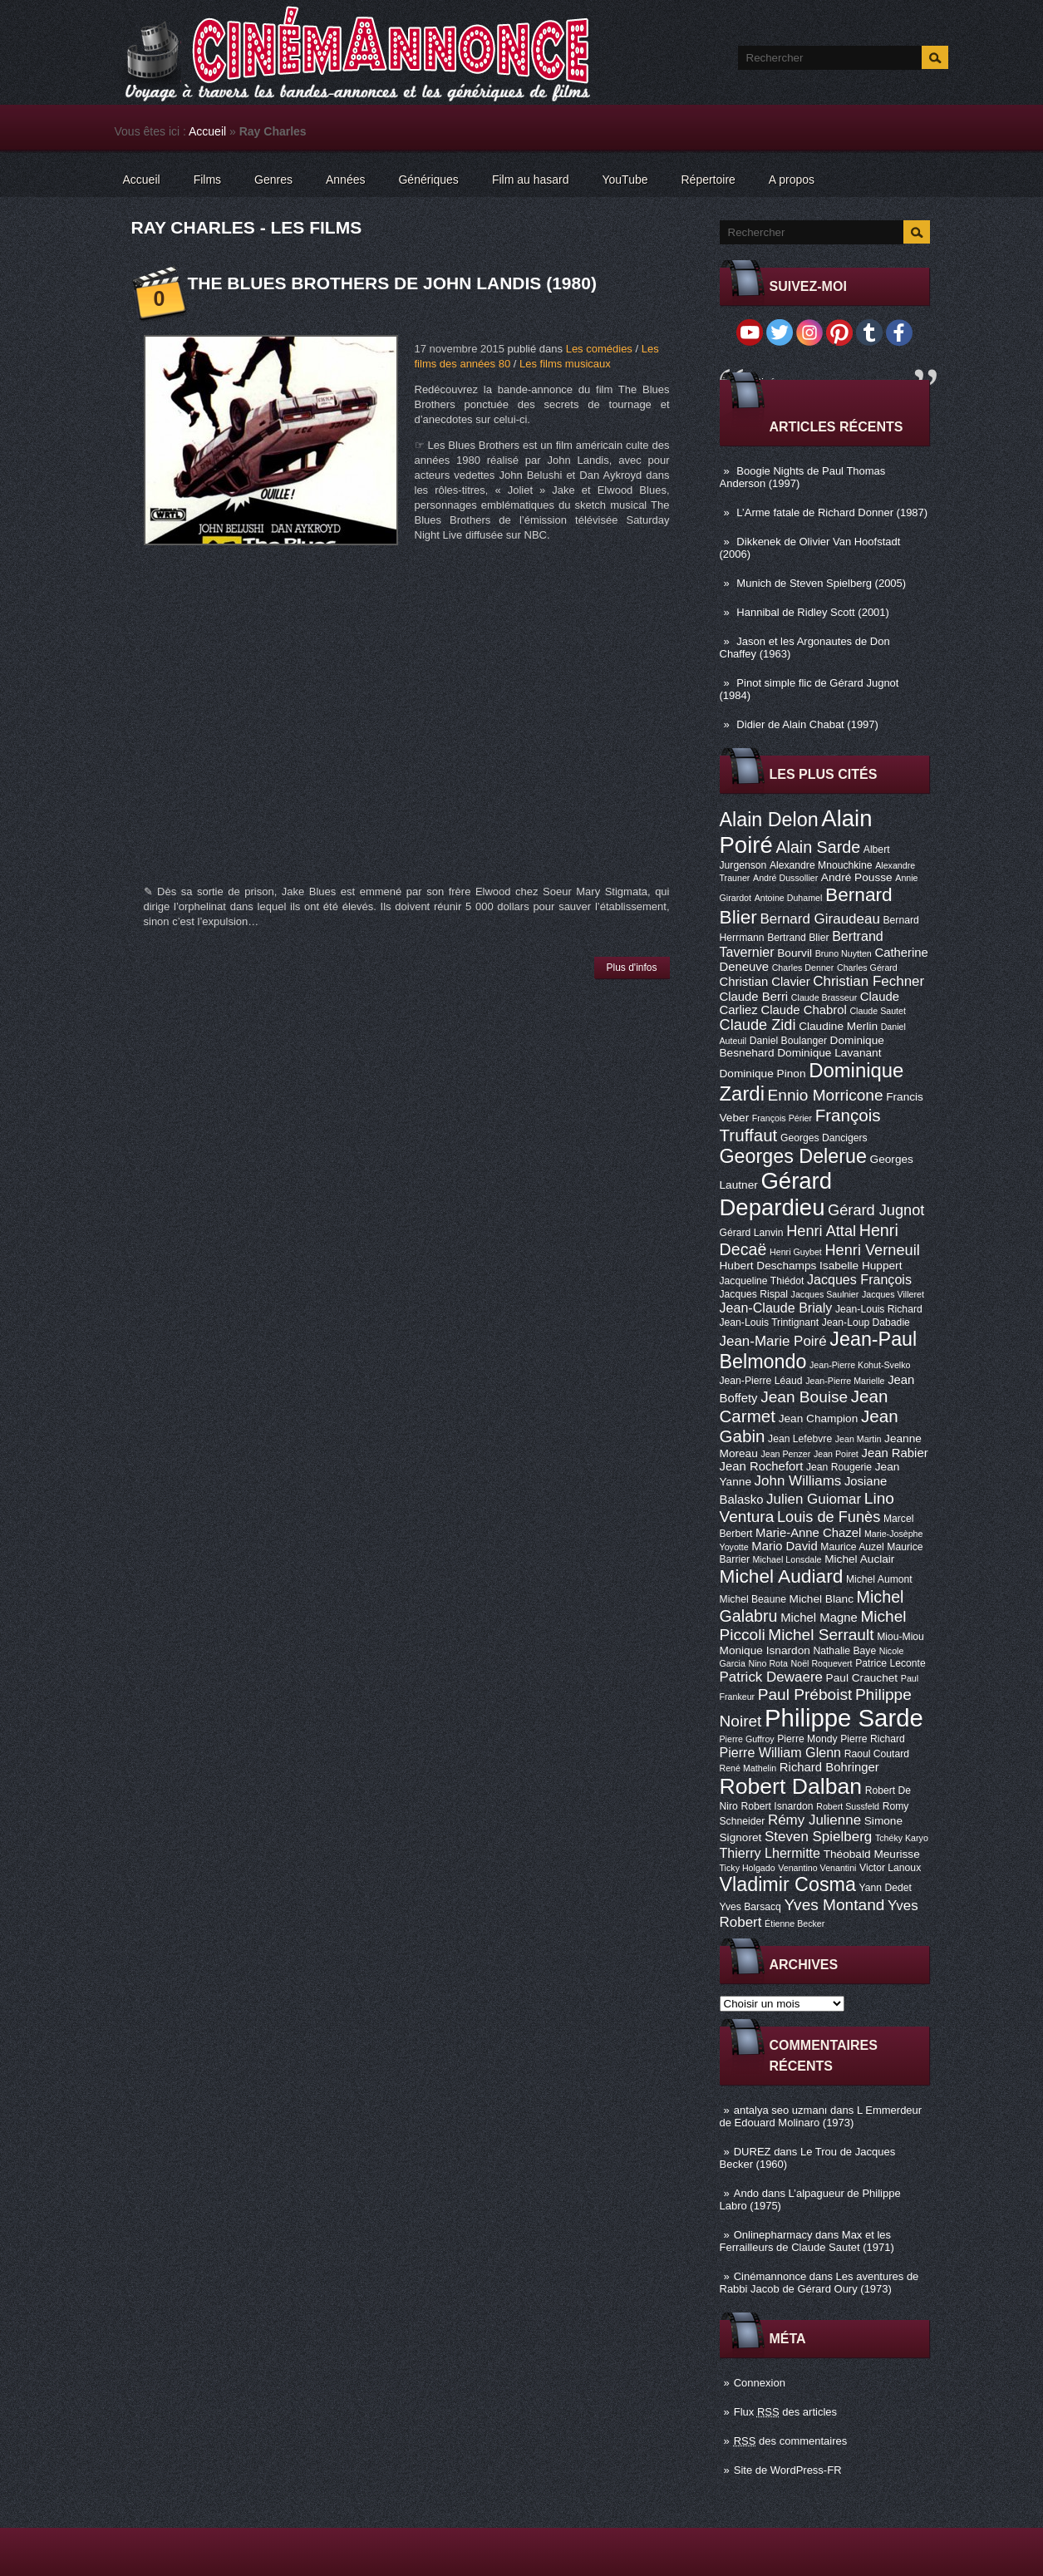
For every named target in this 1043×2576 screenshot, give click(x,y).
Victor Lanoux (890, 1868)
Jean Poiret (836, 1454)
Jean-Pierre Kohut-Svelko (859, 1365)
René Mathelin (748, 1768)
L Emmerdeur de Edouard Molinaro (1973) (821, 2116)
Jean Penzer (785, 1454)
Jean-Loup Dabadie (866, 1322)
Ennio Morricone (825, 1095)
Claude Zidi (758, 1025)
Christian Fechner (868, 981)
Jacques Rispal (754, 1294)
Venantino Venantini (817, 1868)
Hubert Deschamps (768, 1265)
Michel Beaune (753, 1599)
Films (207, 179)
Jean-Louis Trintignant (769, 1322)
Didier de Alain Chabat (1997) (807, 724)
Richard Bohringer (829, 1767)
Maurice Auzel (851, 1547)
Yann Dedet (885, 1888)
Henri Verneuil (871, 1250)
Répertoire (708, 179)
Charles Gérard (867, 968)
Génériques (428, 179)
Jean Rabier (894, 1453)
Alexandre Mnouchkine (821, 865)
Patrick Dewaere (771, 1677)
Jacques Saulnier (825, 1294)
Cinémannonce (770, 2276)
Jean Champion (819, 1418)
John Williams (798, 1481)
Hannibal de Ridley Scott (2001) (812, 612)
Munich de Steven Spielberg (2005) (821, 583)
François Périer (782, 1118)
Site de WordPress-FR (788, 2470)
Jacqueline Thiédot (762, 1281)
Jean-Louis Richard (878, 1309)
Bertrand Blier (798, 937)
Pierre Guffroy (747, 1739)
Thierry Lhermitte (770, 1852)
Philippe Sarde (844, 1717)
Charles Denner (803, 968)
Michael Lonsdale (787, 1559)
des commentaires (791, 2441)
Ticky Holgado (747, 1868)
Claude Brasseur (824, 997)
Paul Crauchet (862, 1678)
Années (345, 179)
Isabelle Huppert (860, 1265)
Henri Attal (821, 1231)
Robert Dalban (791, 1786)
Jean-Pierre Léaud (761, 1381)
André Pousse (857, 877)
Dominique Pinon (763, 1073)
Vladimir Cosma (788, 1884)
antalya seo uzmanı (781, 2110)
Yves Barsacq (750, 1907)
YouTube (624, 179)
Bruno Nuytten (843, 953)
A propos (791, 179)
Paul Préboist (805, 1694)
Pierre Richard (872, 1739)
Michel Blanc (822, 1599)
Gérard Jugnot (876, 1210)
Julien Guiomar (813, 1499)
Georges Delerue (793, 1156)
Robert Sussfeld (847, 1806)
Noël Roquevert (822, 1663)
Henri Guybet (796, 1252)
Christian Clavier (765, 981)
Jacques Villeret (893, 1294)
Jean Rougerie (839, 1467)
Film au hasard (530, 179)
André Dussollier (785, 878)
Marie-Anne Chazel (808, 1532)
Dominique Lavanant (829, 1053)
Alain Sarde (817, 847)
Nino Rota (768, 1663)
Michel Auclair (859, 1559)
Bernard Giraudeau (820, 919)
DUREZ (752, 2151)
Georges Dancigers (824, 1138)
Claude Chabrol (803, 1010)
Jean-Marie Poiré (773, 1341)
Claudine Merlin (838, 1026)
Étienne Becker (794, 1923)
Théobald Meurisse (872, 1854)
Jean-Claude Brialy (776, 1307)
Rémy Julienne (814, 1820)
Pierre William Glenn (781, 1752)
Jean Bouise (804, 1397)
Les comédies (599, 348)
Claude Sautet (877, 1011)
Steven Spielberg (818, 1837)
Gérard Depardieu (776, 1194)
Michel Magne (819, 1617)
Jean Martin (858, 1439)
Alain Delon (769, 819)
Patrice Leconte (890, 1663)
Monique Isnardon (765, 1650)
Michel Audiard (782, 1576)
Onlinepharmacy (773, 2235)
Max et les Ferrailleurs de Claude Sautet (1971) (807, 2241)
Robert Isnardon (776, 1806)
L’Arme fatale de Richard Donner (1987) (831, 512)
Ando (746, 2193)
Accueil (207, 131)
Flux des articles (785, 2412)
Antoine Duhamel (789, 898)
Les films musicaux (565, 363)
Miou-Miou (900, 1637)
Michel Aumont (879, 1579)
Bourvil (794, 953)
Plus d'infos (632, 967)
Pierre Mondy (807, 1739)
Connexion (759, 2383)
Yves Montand (834, 1905)
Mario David (784, 1546)
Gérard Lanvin (752, 1233)
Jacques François (859, 1279)
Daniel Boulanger (788, 1041)
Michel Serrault (820, 1634)
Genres (273, 179)
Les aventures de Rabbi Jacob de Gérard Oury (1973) (819, 2282)
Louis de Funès (828, 1517)
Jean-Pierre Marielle (844, 1381)
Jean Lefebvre (800, 1439)
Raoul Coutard (876, 1754)
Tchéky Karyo (901, 1838)
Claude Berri (754, 996)
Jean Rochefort (762, 1466)
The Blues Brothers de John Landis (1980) (392, 283)
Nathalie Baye (844, 1651)
